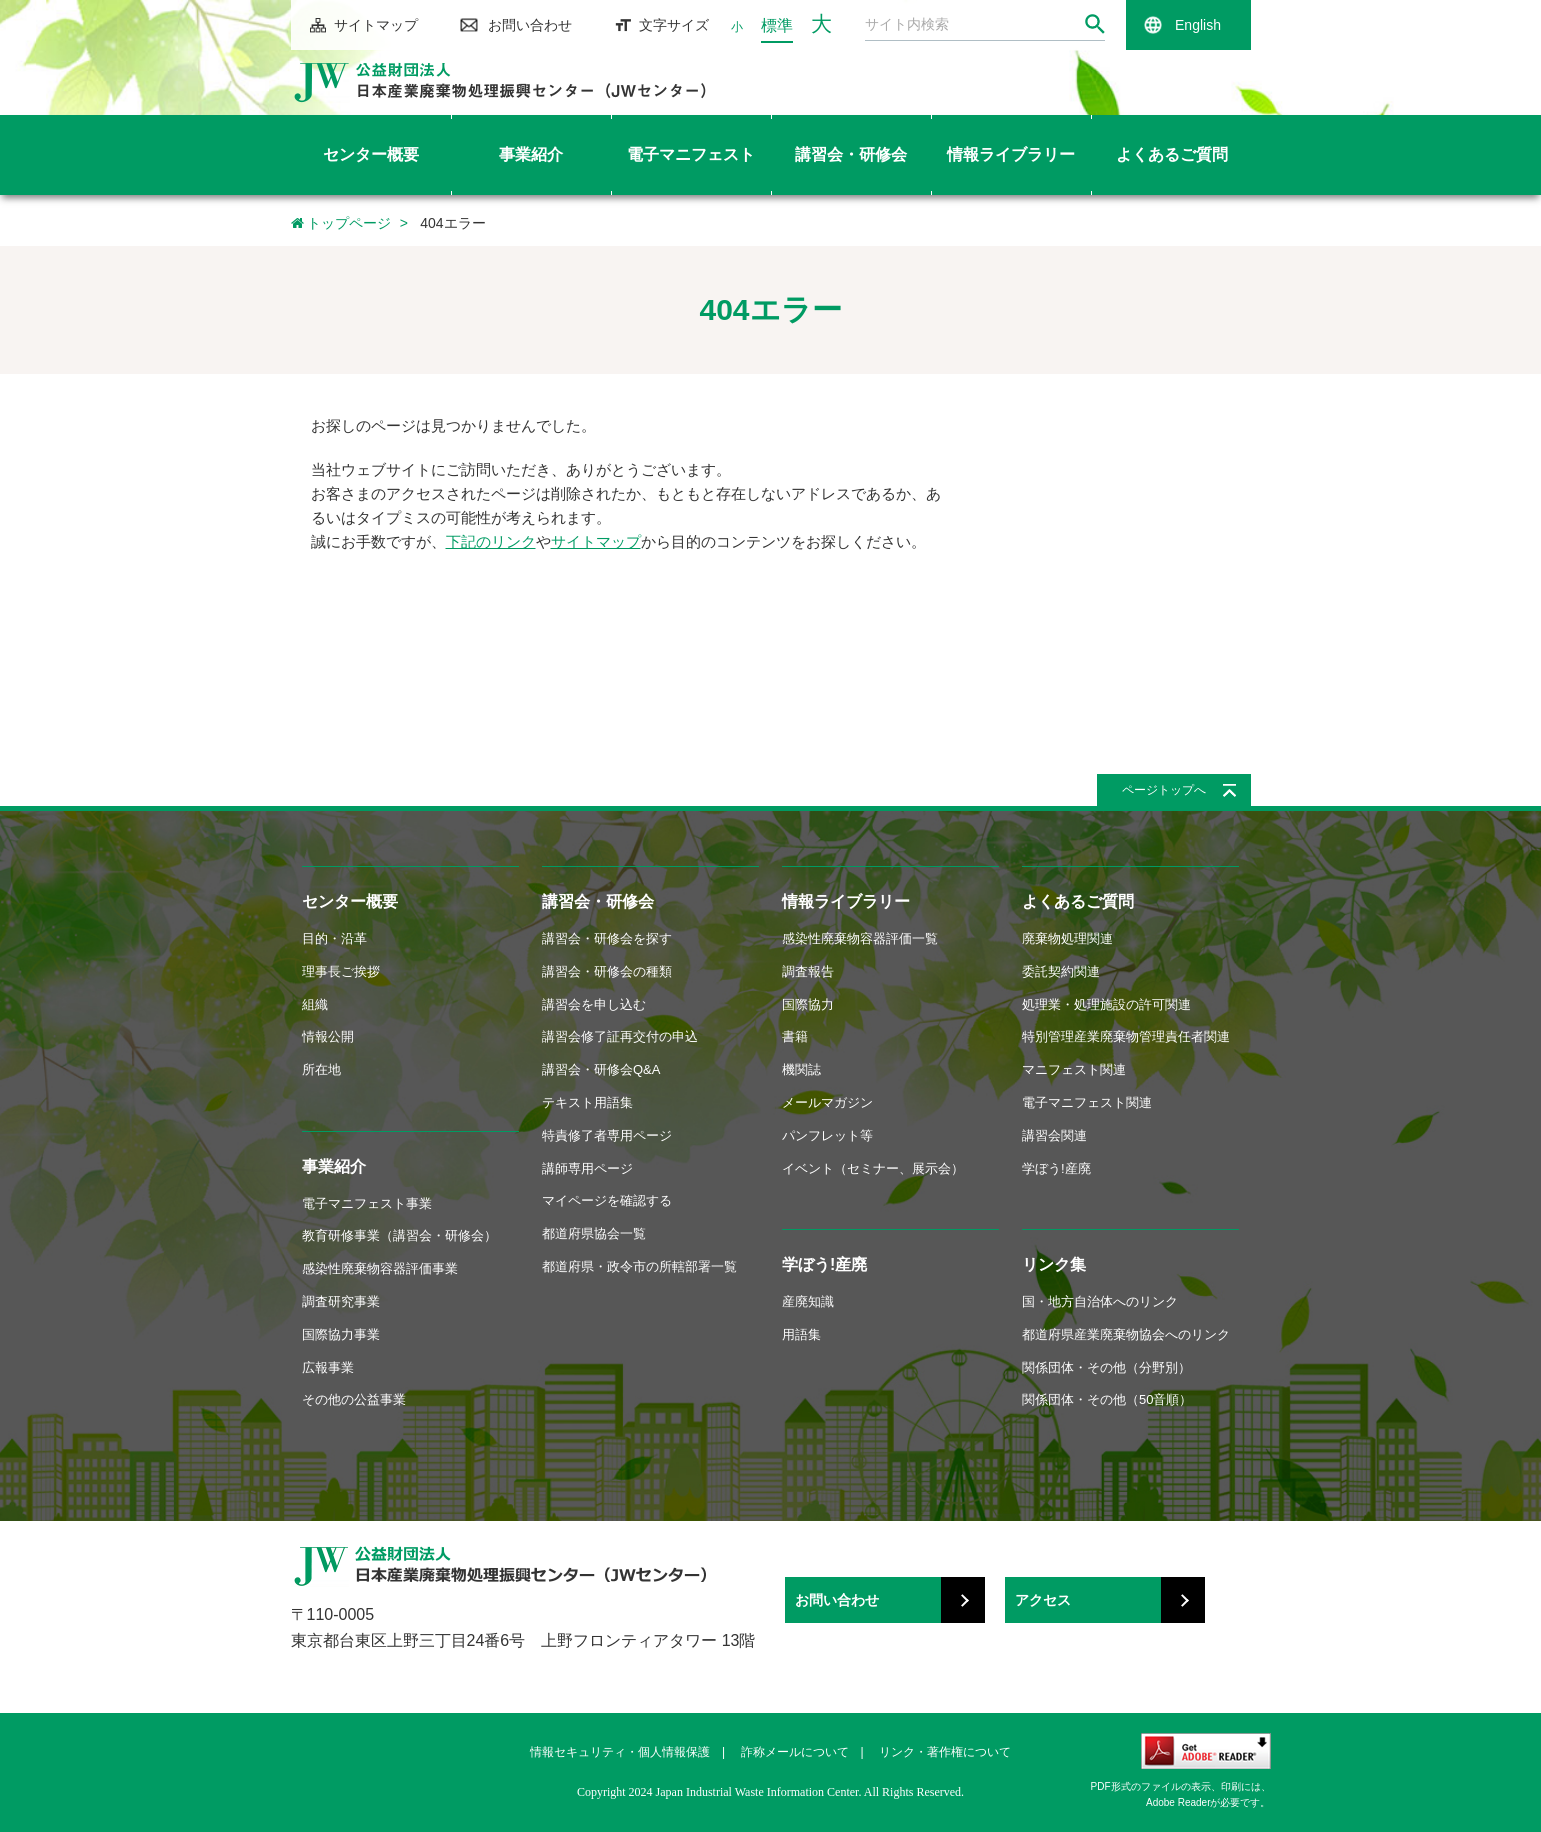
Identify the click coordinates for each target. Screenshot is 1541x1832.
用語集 (801, 1334)
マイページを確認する (607, 1200)
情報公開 (328, 1036)
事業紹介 (334, 1166)
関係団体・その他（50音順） (1107, 1399)
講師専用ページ (587, 1168)
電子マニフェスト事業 (367, 1203)
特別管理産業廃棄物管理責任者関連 (1126, 1036)
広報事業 (328, 1367)
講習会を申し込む (594, 1004)
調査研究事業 (341, 1301)
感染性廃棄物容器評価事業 (380, 1268)
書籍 (795, 1036)
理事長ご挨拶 (341, 971)
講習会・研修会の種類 (607, 971)
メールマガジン (827, 1102)
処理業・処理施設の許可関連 (1106, 1004)
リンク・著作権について (945, 1752)
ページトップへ (1164, 790)
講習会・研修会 (598, 901)
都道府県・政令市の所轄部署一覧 (639, 1266)
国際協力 (808, 1004)
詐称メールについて (795, 1752)
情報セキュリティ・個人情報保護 (620, 1752)
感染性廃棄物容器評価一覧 (860, 938)
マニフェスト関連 (1074, 1069)
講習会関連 (1054, 1135)
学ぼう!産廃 (824, 1264)
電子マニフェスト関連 (1087, 1102)
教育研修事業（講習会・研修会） (399, 1235)
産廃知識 (808, 1301)
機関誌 (801, 1069)
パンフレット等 (827, 1135)
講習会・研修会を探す (607, 938)
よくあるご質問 (1078, 901)
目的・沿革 (334, 938)
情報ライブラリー (846, 901)
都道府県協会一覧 (594, 1233)
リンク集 (1054, 1264)
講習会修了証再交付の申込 (620, 1036)
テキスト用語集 (587, 1102)
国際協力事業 (341, 1334)
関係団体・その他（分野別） (1106, 1367)
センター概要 (350, 901)
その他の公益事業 (354, 1399)
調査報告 (808, 971)
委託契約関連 (1061, 971)
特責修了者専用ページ (607, 1135)
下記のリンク (491, 541)
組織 (315, 1004)
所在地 (321, 1069)
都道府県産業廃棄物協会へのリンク (1126, 1334)
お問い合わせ (530, 25)
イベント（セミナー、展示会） (873, 1168)
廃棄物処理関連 (1067, 938)
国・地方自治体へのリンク (1100, 1301)
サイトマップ (376, 25)
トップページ (341, 223)
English (1198, 25)
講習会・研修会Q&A (601, 1069)
